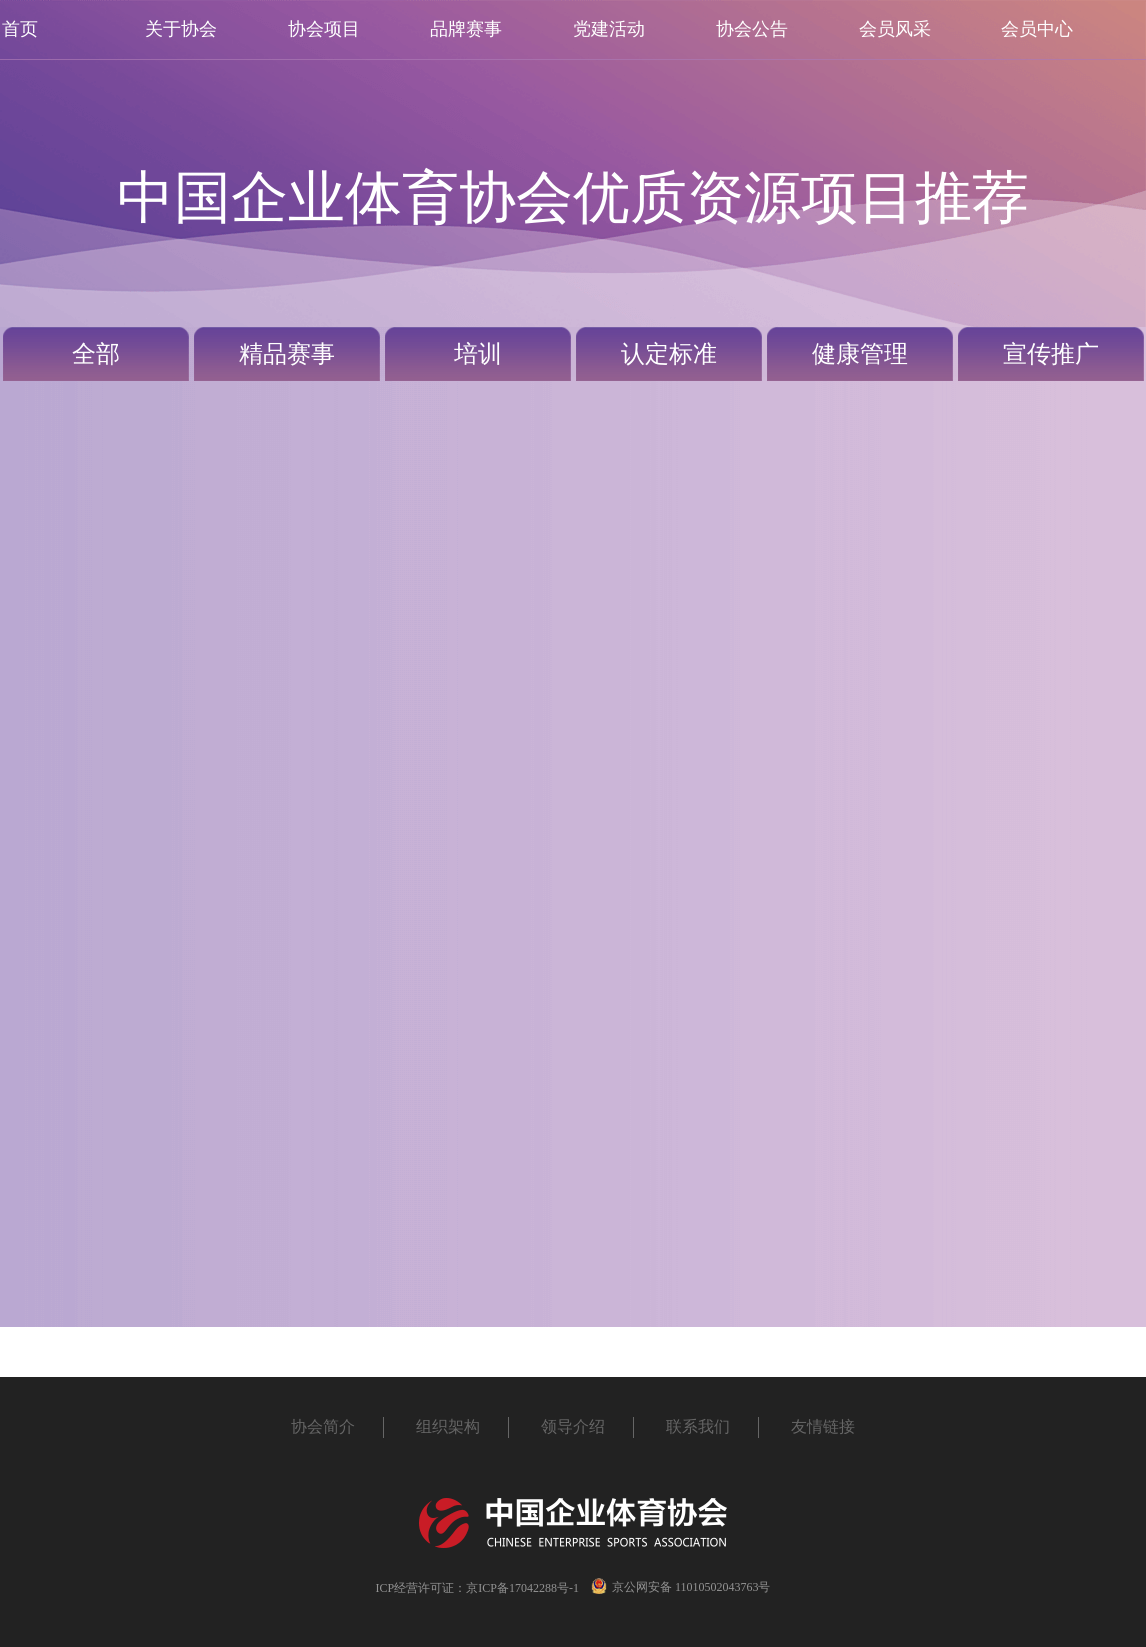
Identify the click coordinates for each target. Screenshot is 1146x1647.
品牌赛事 (466, 29)
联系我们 (698, 1426)
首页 (20, 29)
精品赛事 (287, 354)
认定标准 (669, 354)
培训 (478, 354)
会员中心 (1037, 29)
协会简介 (323, 1426)
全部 (96, 354)
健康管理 (860, 354)
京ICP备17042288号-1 (522, 1588)
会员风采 (895, 29)
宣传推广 (1051, 354)
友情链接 (823, 1426)
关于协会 (181, 29)
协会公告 (752, 29)
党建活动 (609, 29)
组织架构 (448, 1426)
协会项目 (324, 29)
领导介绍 (573, 1426)
